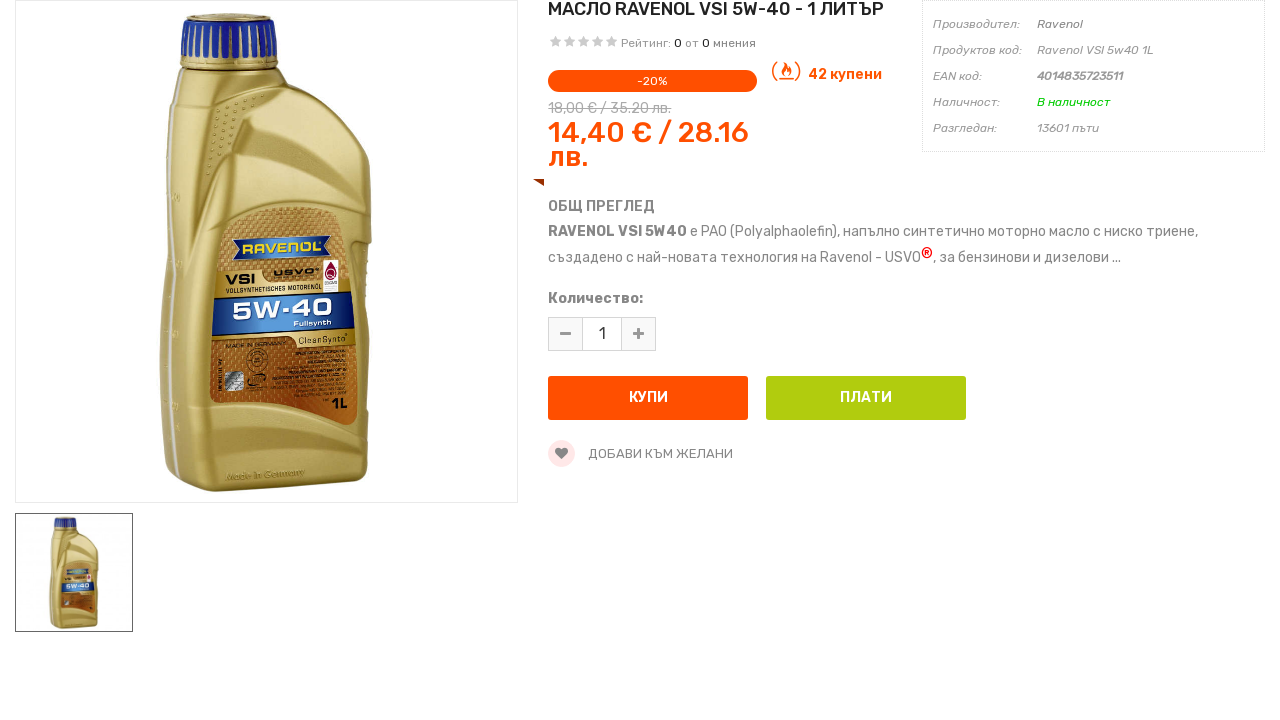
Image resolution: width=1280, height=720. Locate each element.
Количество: (595, 298)
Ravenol (1060, 24)
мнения (734, 43)
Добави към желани (640, 453)
